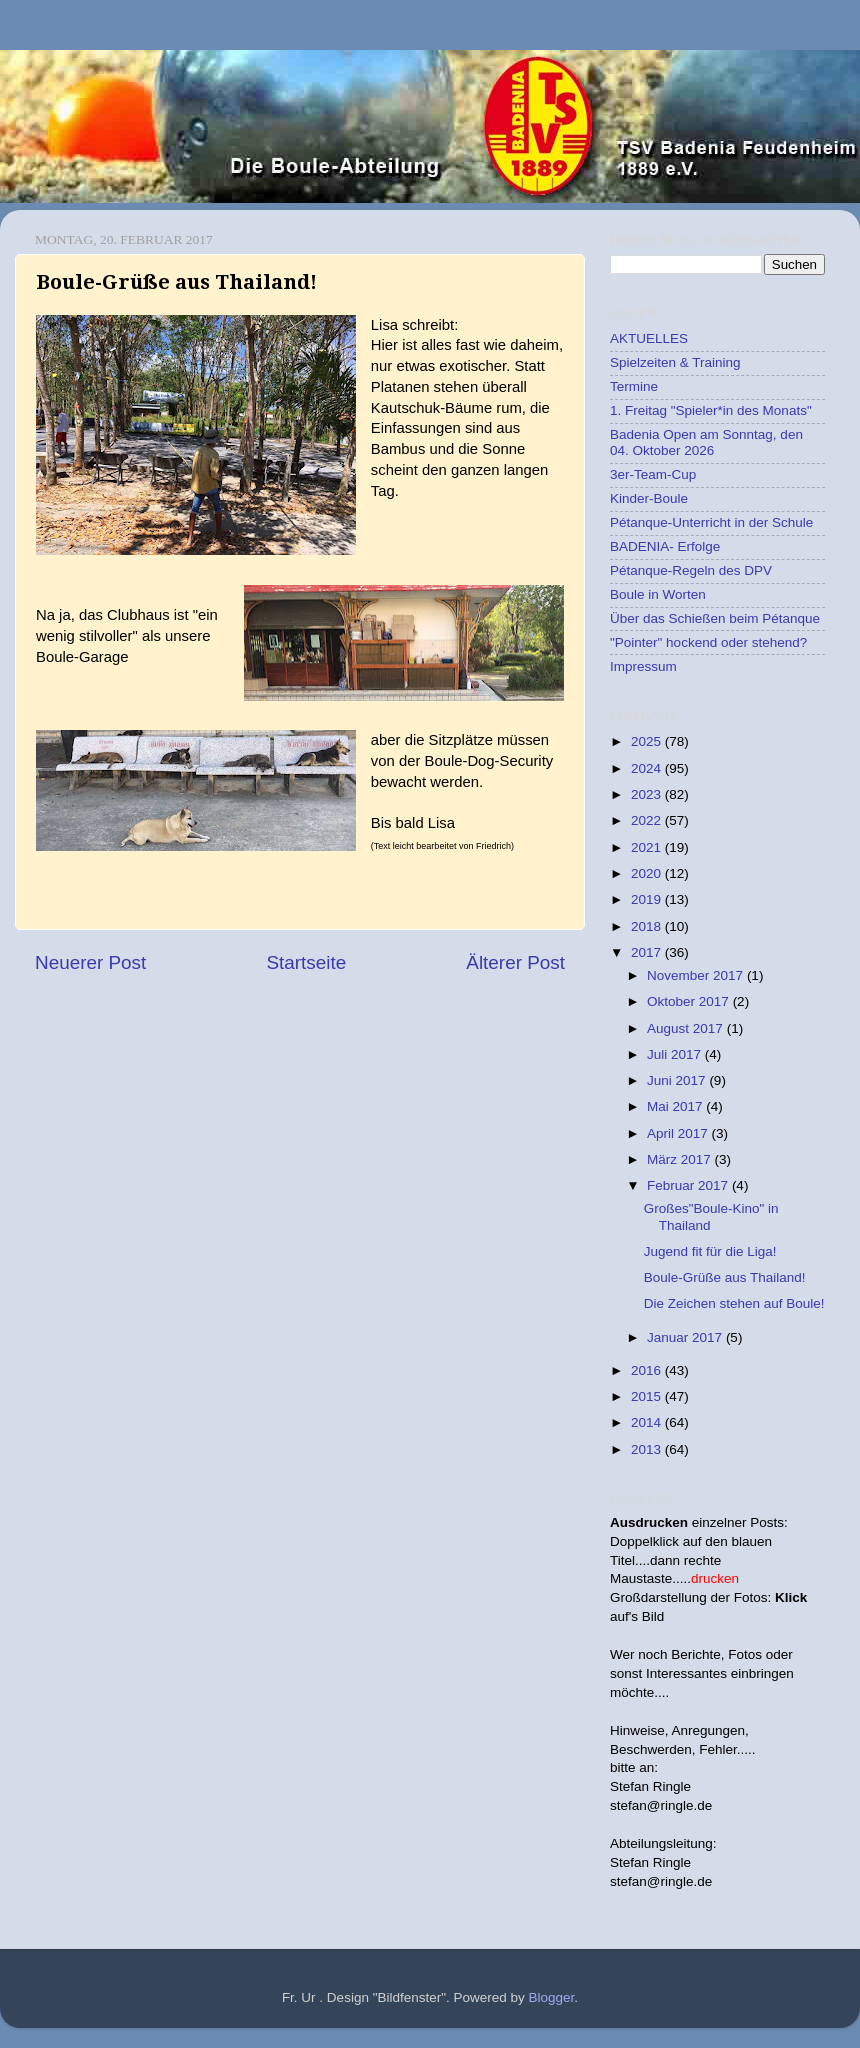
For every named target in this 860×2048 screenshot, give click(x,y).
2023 (648, 794)
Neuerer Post (90, 962)
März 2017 (681, 1159)
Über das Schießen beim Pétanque (715, 618)
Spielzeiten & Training (675, 362)
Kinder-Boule (649, 498)
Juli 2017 (676, 1054)
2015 (648, 1396)
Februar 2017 (689, 1185)
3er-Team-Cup (653, 474)
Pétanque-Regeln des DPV (691, 570)
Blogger (552, 1997)
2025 (648, 741)
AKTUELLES (649, 338)
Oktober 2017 (690, 1001)
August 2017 (687, 1028)
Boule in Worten (658, 594)
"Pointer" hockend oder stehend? (708, 642)
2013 (648, 1449)
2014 (648, 1422)
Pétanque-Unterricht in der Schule (711, 522)
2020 (648, 873)
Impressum (643, 666)
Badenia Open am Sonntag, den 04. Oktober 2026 (706, 442)
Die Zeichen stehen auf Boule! (734, 1303)
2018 (648, 926)
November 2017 (697, 975)
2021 (648, 847)
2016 (648, 1370)
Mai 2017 (676, 1106)
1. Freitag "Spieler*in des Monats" (711, 410)
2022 (648, 820)
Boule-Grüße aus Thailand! (725, 1277)
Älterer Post (515, 962)
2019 (648, 899)
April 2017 (679, 1133)
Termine (634, 386)
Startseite (306, 962)
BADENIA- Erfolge (665, 546)
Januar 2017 (686, 1337)
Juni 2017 (678, 1080)
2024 (648, 768)
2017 (648, 952)
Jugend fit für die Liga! (710, 1251)
